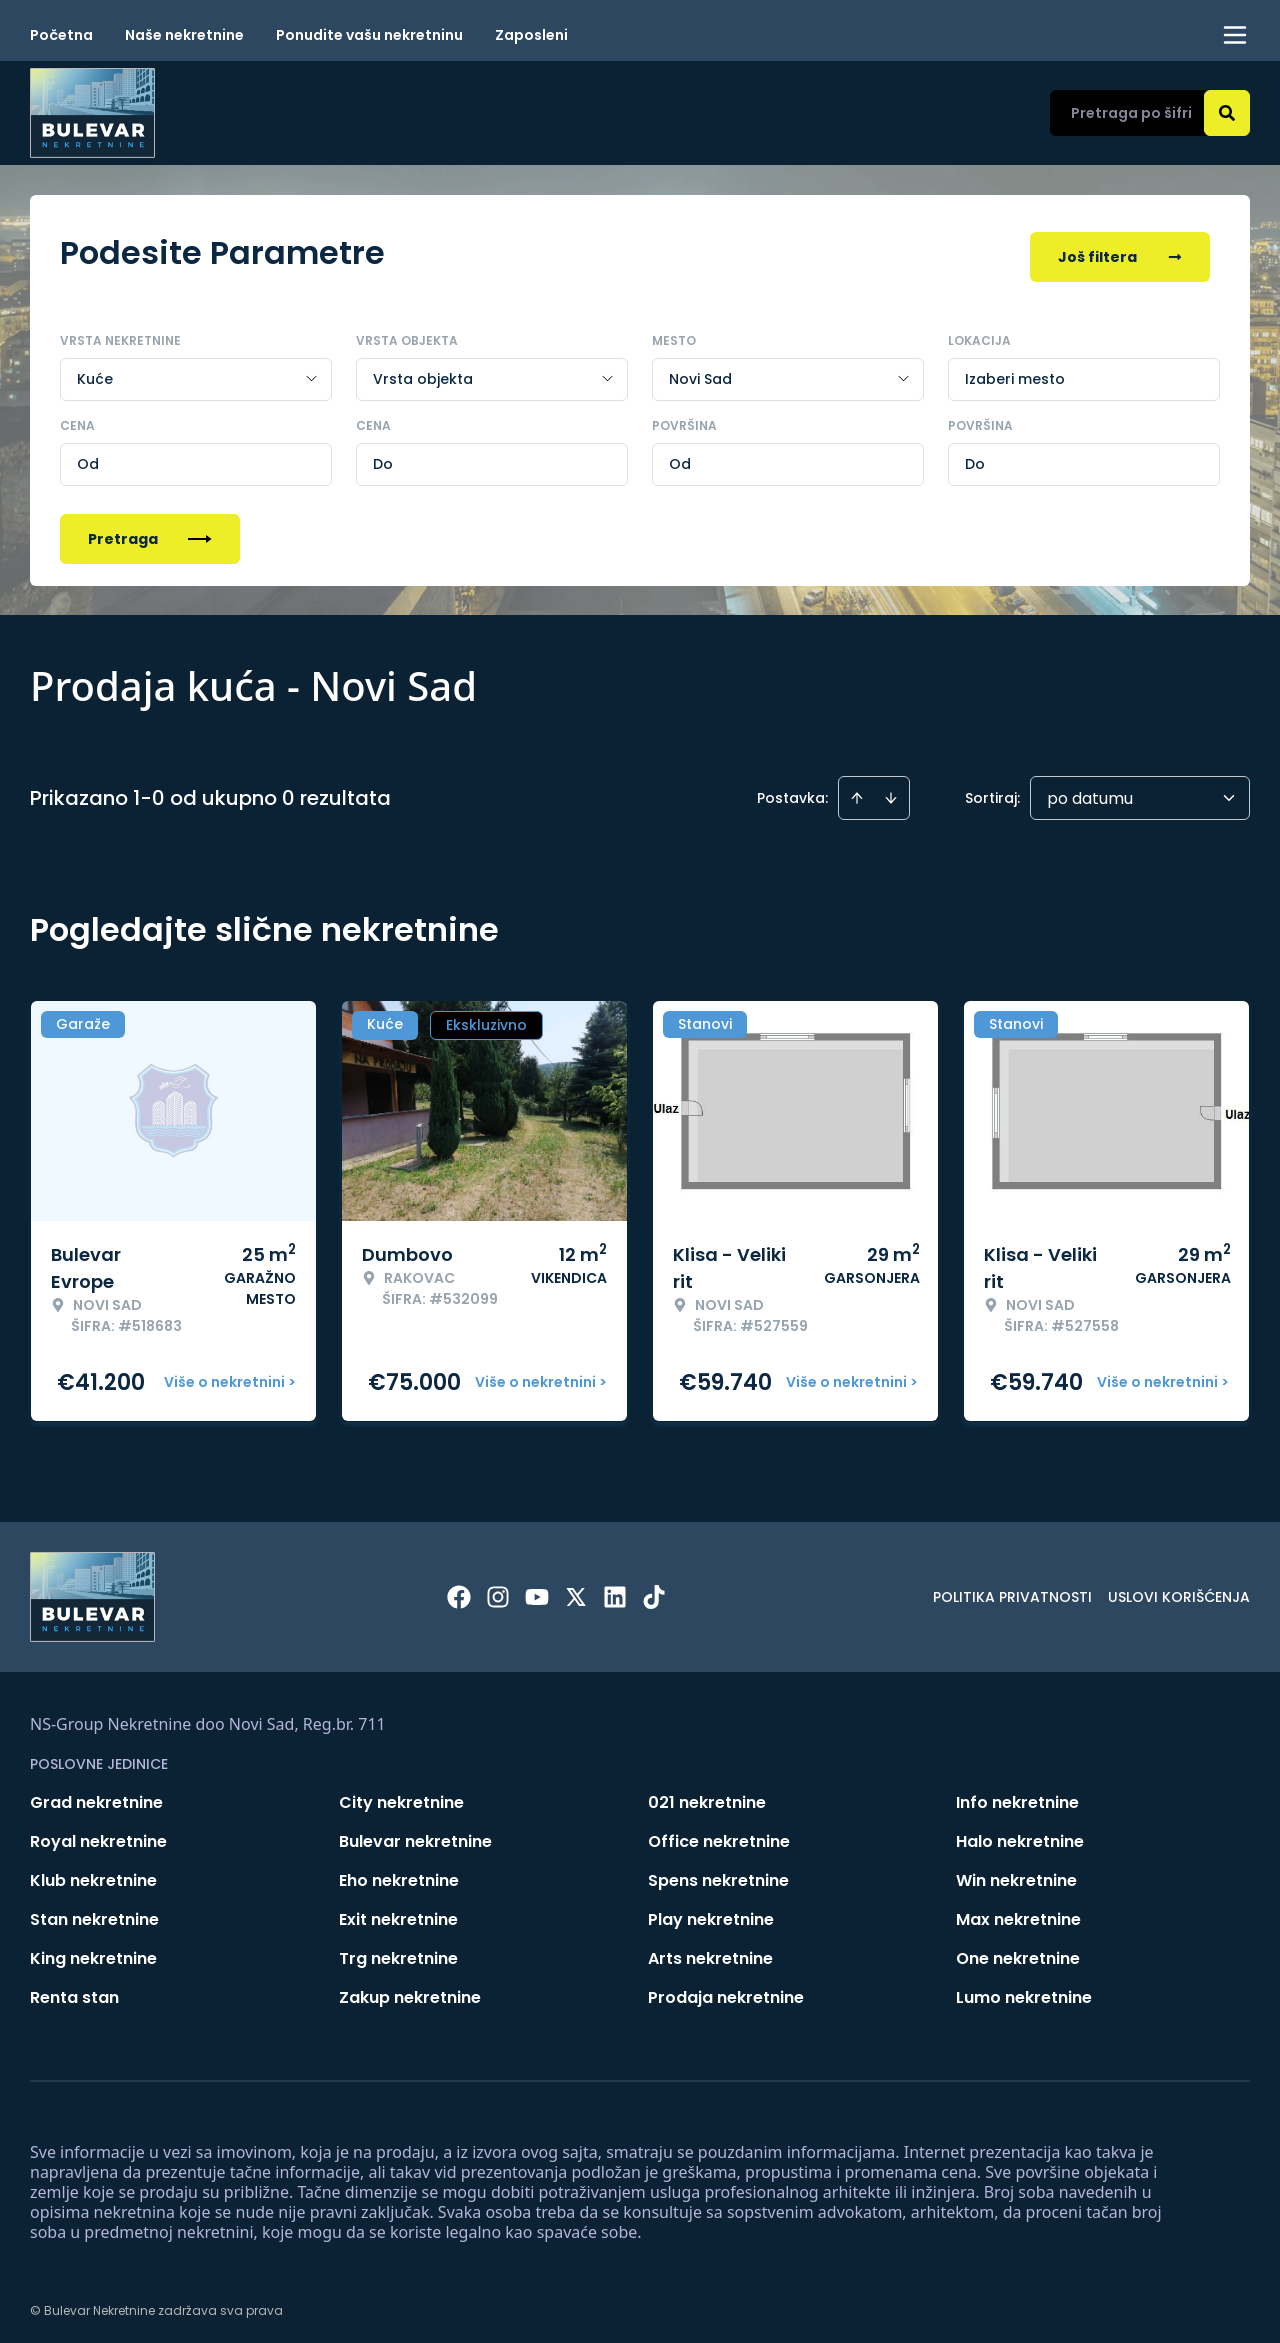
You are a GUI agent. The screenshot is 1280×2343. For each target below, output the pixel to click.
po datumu (1090, 791)
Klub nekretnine (93, 1873)
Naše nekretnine (184, 35)
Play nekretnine (711, 1912)
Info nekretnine (1017, 1795)
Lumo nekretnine (1024, 1990)
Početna (61, 35)
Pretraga (150, 532)
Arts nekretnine (710, 1951)
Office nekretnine (719, 1834)
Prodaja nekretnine (726, 1990)
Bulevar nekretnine (415, 1834)
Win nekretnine (1016, 1873)
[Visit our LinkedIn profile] (615, 1590)
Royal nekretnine (98, 1834)
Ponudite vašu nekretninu (369, 35)
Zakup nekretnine (410, 1990)
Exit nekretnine (398, 1912)
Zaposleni (531, 35)
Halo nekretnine (1020, 1834)
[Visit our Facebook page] (459, 1590)
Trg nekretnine (398, 1951)
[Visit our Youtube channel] (537, 1590)
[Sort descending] (891, 791)
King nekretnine (93, 1951)
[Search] (1227, 113)
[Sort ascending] (857, 791)
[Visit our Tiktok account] (654, 1590)
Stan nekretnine (94, 1912)
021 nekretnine (707, 1795)
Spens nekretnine (718, 1873)
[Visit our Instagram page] (498, 1590)
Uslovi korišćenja (1179, 1590)
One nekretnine (1018, 1951)
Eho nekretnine (399, 1873)
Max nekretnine (1018, 1912)
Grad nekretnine (96, 1795)
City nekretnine (401, 1795)
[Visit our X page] (576, 1590)
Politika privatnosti (1012, 1590)
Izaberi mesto (1015, 372)
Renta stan (74, 1990)
